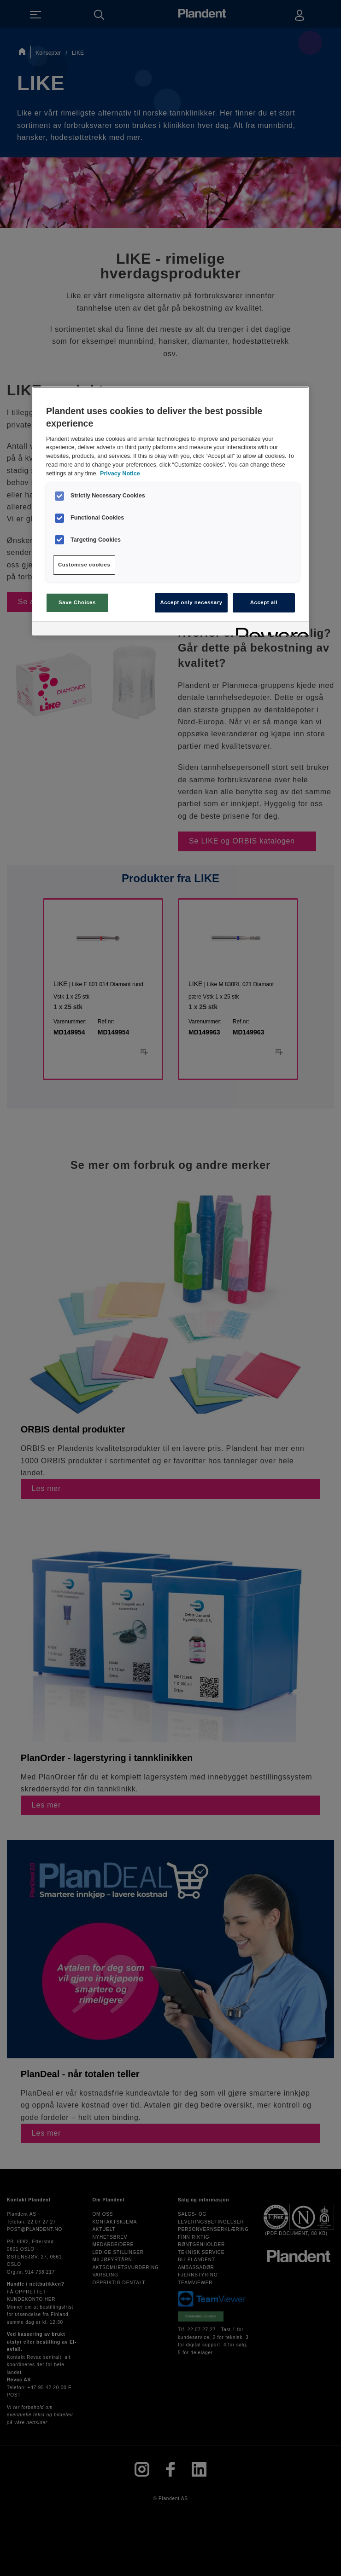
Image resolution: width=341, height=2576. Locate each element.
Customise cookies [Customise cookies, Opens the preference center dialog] (84, 564)
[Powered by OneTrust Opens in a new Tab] (269, 629)
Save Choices (77, 602)
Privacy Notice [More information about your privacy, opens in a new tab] (120, 473)
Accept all (263, 602)
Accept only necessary (191, 602)
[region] (170, 511)
